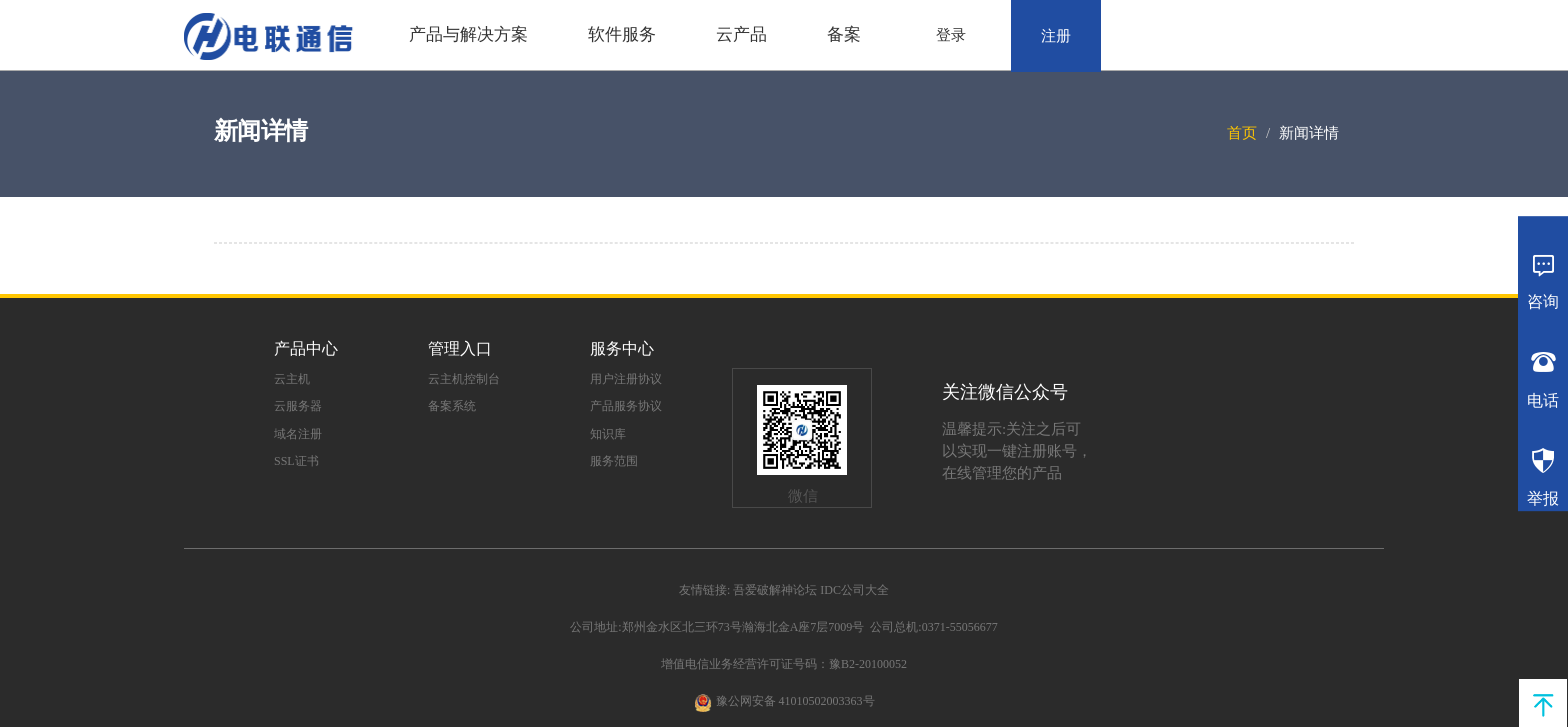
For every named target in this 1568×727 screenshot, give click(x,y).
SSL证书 (296, 461)
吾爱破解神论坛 (775, 590)
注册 (1056, 36)
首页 (1242, 133)
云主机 (292, 379)
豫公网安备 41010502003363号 (795, 701)
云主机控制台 (464, 379)
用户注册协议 (626, 379)
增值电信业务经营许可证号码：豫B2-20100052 (784, 664)
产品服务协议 (626, 406)
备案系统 (452, 406)
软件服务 (622, 34)
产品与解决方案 (468, 34)
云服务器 (298, 406)
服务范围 (614, 461)
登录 (951, 35)
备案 (844, 34)
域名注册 (298, 434)
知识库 (608, 434)
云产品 (741, 34)
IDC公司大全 (854, 590)
